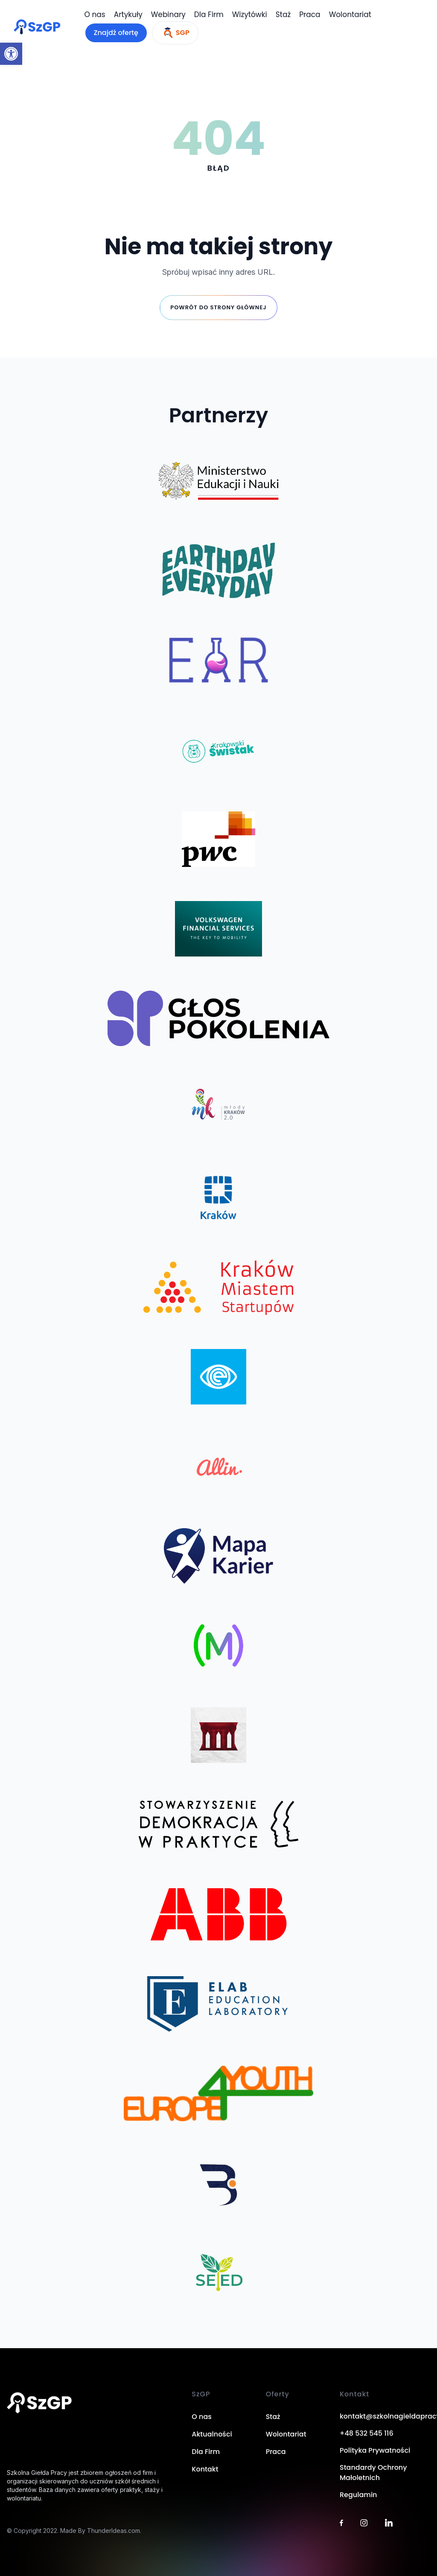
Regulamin (358, 2495)
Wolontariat (350, 14)
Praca (309, 14)
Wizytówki (249, 14)
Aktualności (212, 2434)
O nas (94, 14)
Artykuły (128, 14)
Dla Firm (209, 14)
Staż (283, 14)
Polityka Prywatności (375, 2450)
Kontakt (205, 2469)
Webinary (168, 14)
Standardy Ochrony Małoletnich (373, 2473)
